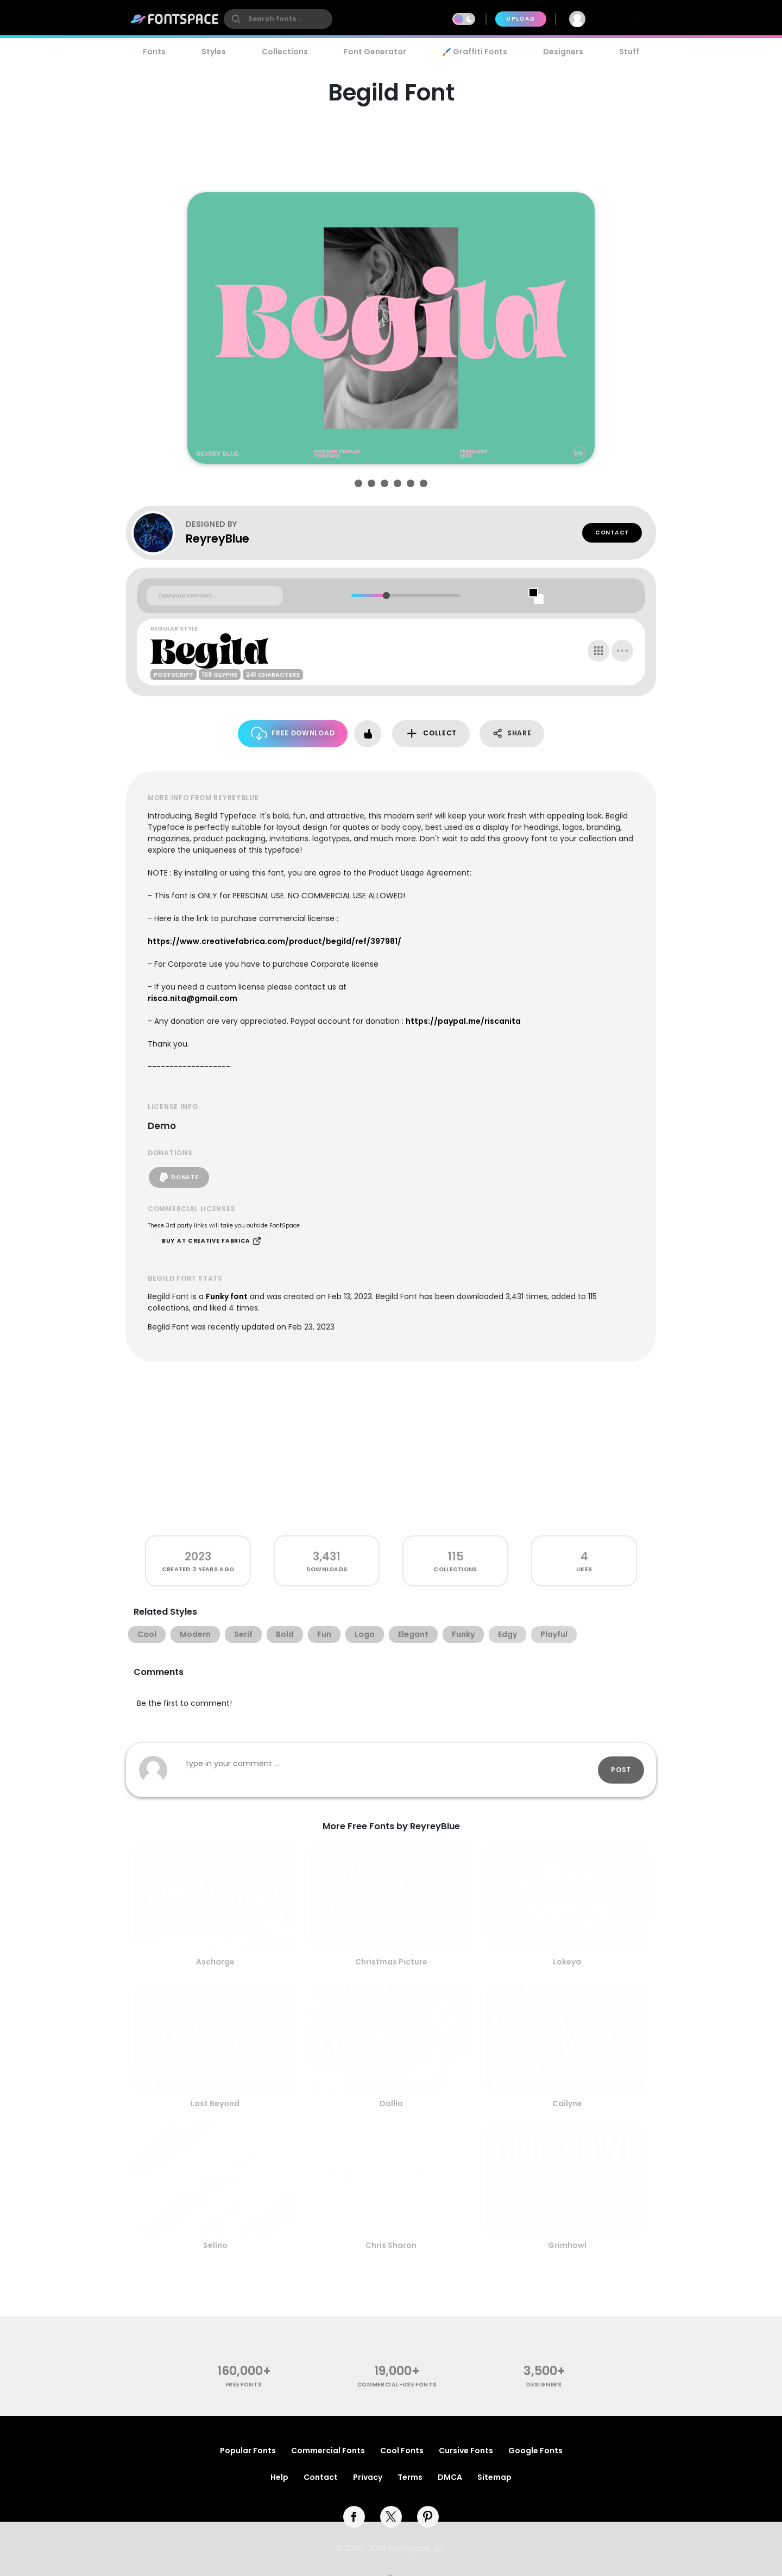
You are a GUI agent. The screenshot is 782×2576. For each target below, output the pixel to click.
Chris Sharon (391, 2245)
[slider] (385, 595)
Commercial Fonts (328, 2450)
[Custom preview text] (214, 596)
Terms (410, 2477)
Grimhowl (567, 2245)
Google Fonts (535, 2450)
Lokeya (567, 1961)
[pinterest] (428, 2517)
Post (621, 1769)
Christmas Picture (391, 1961)
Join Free (626, 19)
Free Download (293, 733)
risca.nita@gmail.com (192, 998)
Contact (612, 532)
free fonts (244, 2384)
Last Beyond (215, 2103)
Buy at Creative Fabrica (211, 1241)
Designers (563, 51)
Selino (215, 2245)
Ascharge (215, 1961)
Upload (520, 19)
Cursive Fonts (466, 2450)
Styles (213, 51)
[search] (278, 19)
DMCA (450, 2477)
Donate (179, 1177)
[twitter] (391, 2517)
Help (279, 2477)
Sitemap (494, 2477)
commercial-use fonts (397, 2384)
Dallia (391, 2103)
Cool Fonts (402, 2450)
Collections (285, 51)
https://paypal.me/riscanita (463, 1021)
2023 (198, 1556)
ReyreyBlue (217, 538)
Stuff (629, 51)
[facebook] (354, 2517)
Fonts (154, 51)
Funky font (227, 1296)
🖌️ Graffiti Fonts (474, 51)
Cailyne (567, 2103)
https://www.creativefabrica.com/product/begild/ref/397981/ (274, 941)
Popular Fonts (248, 2450)
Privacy (367, 2477)
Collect (431, 733)
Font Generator (375, 51)
